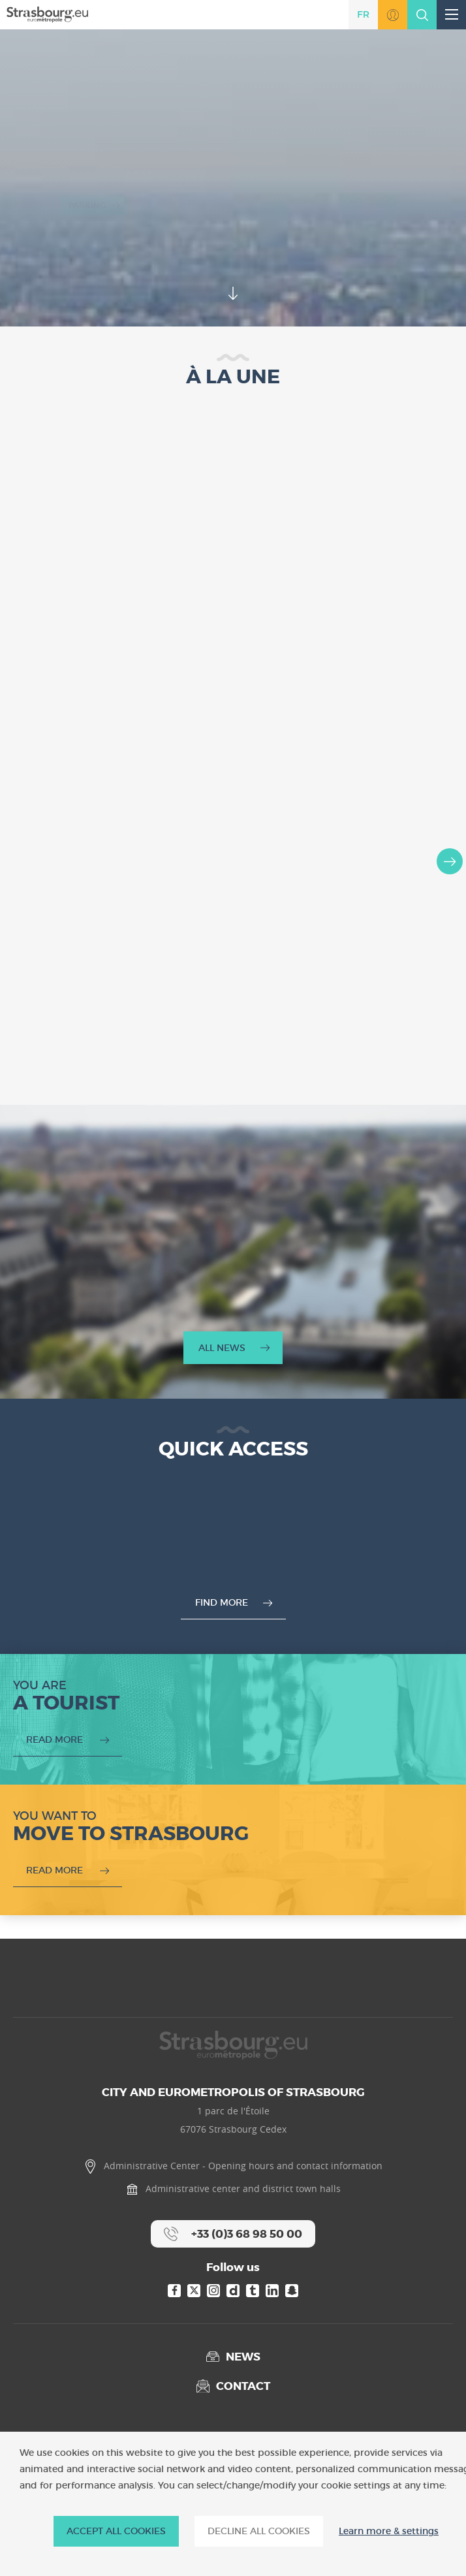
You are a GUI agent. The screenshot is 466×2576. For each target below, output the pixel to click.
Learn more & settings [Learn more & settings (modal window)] (389, 2531)
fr (363, 14)
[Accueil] (47, 14)
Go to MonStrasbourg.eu (392, 14)
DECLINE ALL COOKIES (259, 2531)
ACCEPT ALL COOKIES (116, 2531)
